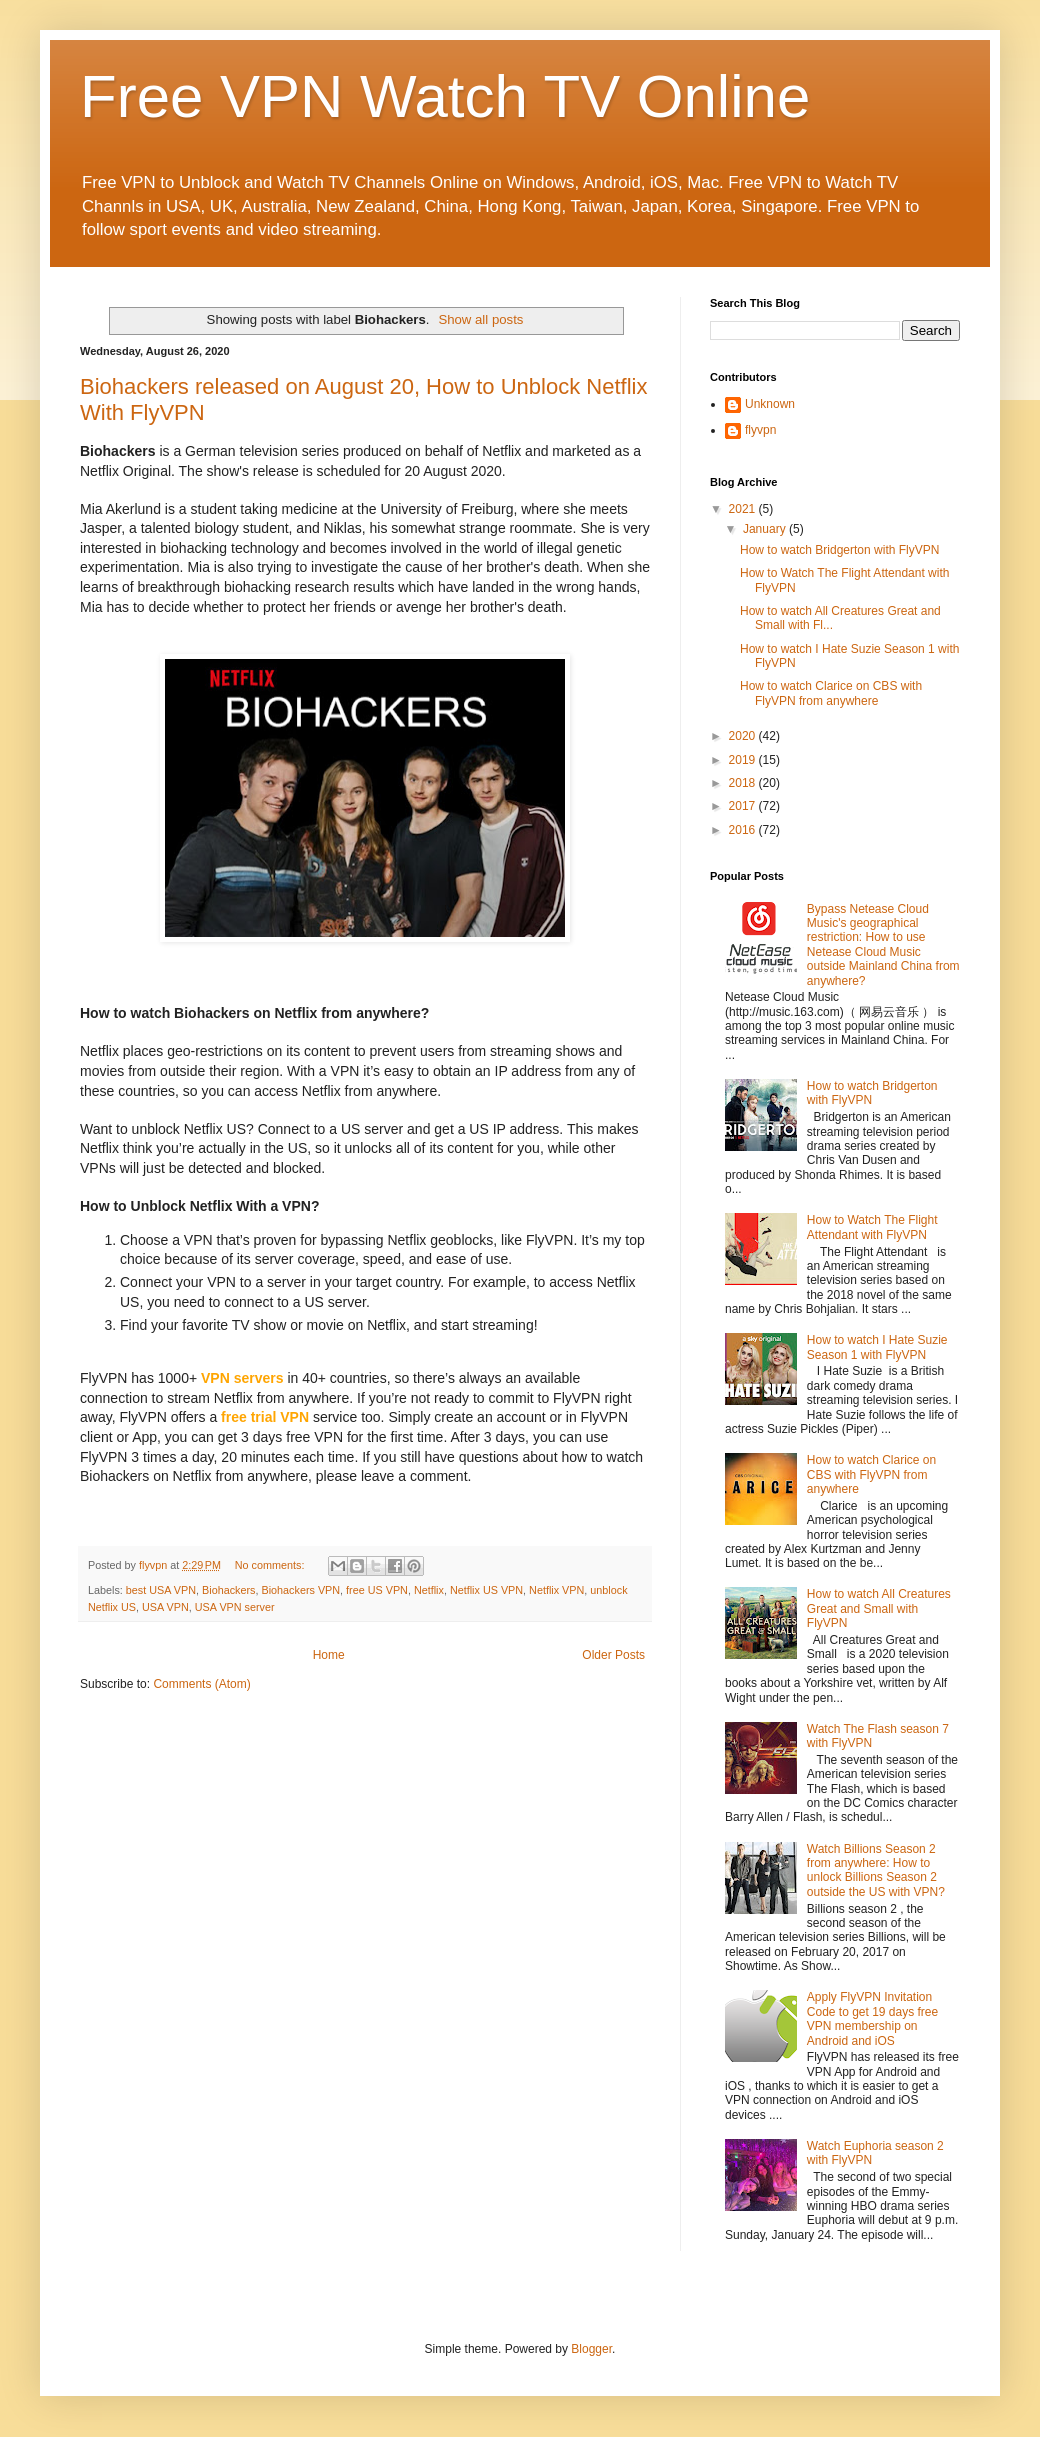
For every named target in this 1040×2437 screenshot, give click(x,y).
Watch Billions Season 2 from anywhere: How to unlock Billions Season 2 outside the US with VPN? (876, 1870)
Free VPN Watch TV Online (445, 96)
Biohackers (228, 1590)
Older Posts (613, 1655)
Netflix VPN (556, 1590)
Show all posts (480, 319)
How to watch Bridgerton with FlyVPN (839, 550)
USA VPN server (235, 1607)
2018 (744, 783)
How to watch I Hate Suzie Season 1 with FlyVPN (877, 1347)
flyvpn (760, 430)
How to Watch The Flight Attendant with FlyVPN (872, 1227)
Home (329, 1655)
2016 (744, 830)
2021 (744, 509)
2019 (744, 760)
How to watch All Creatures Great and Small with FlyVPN (879, 1608)
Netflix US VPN (486, 1590)
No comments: (271, 1565)
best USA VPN (161, 1590)
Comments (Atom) (201, 1684)
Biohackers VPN (300, 1590)
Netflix (429, 1590)
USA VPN (165, 1607)
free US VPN (377, 1590)
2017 (744, 806)
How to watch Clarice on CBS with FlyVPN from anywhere (831, 693)
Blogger (591, 2349)
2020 (744, 736)
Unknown (770, 404)
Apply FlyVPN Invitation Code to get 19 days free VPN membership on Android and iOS (872, 2018)
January (766, 529)
